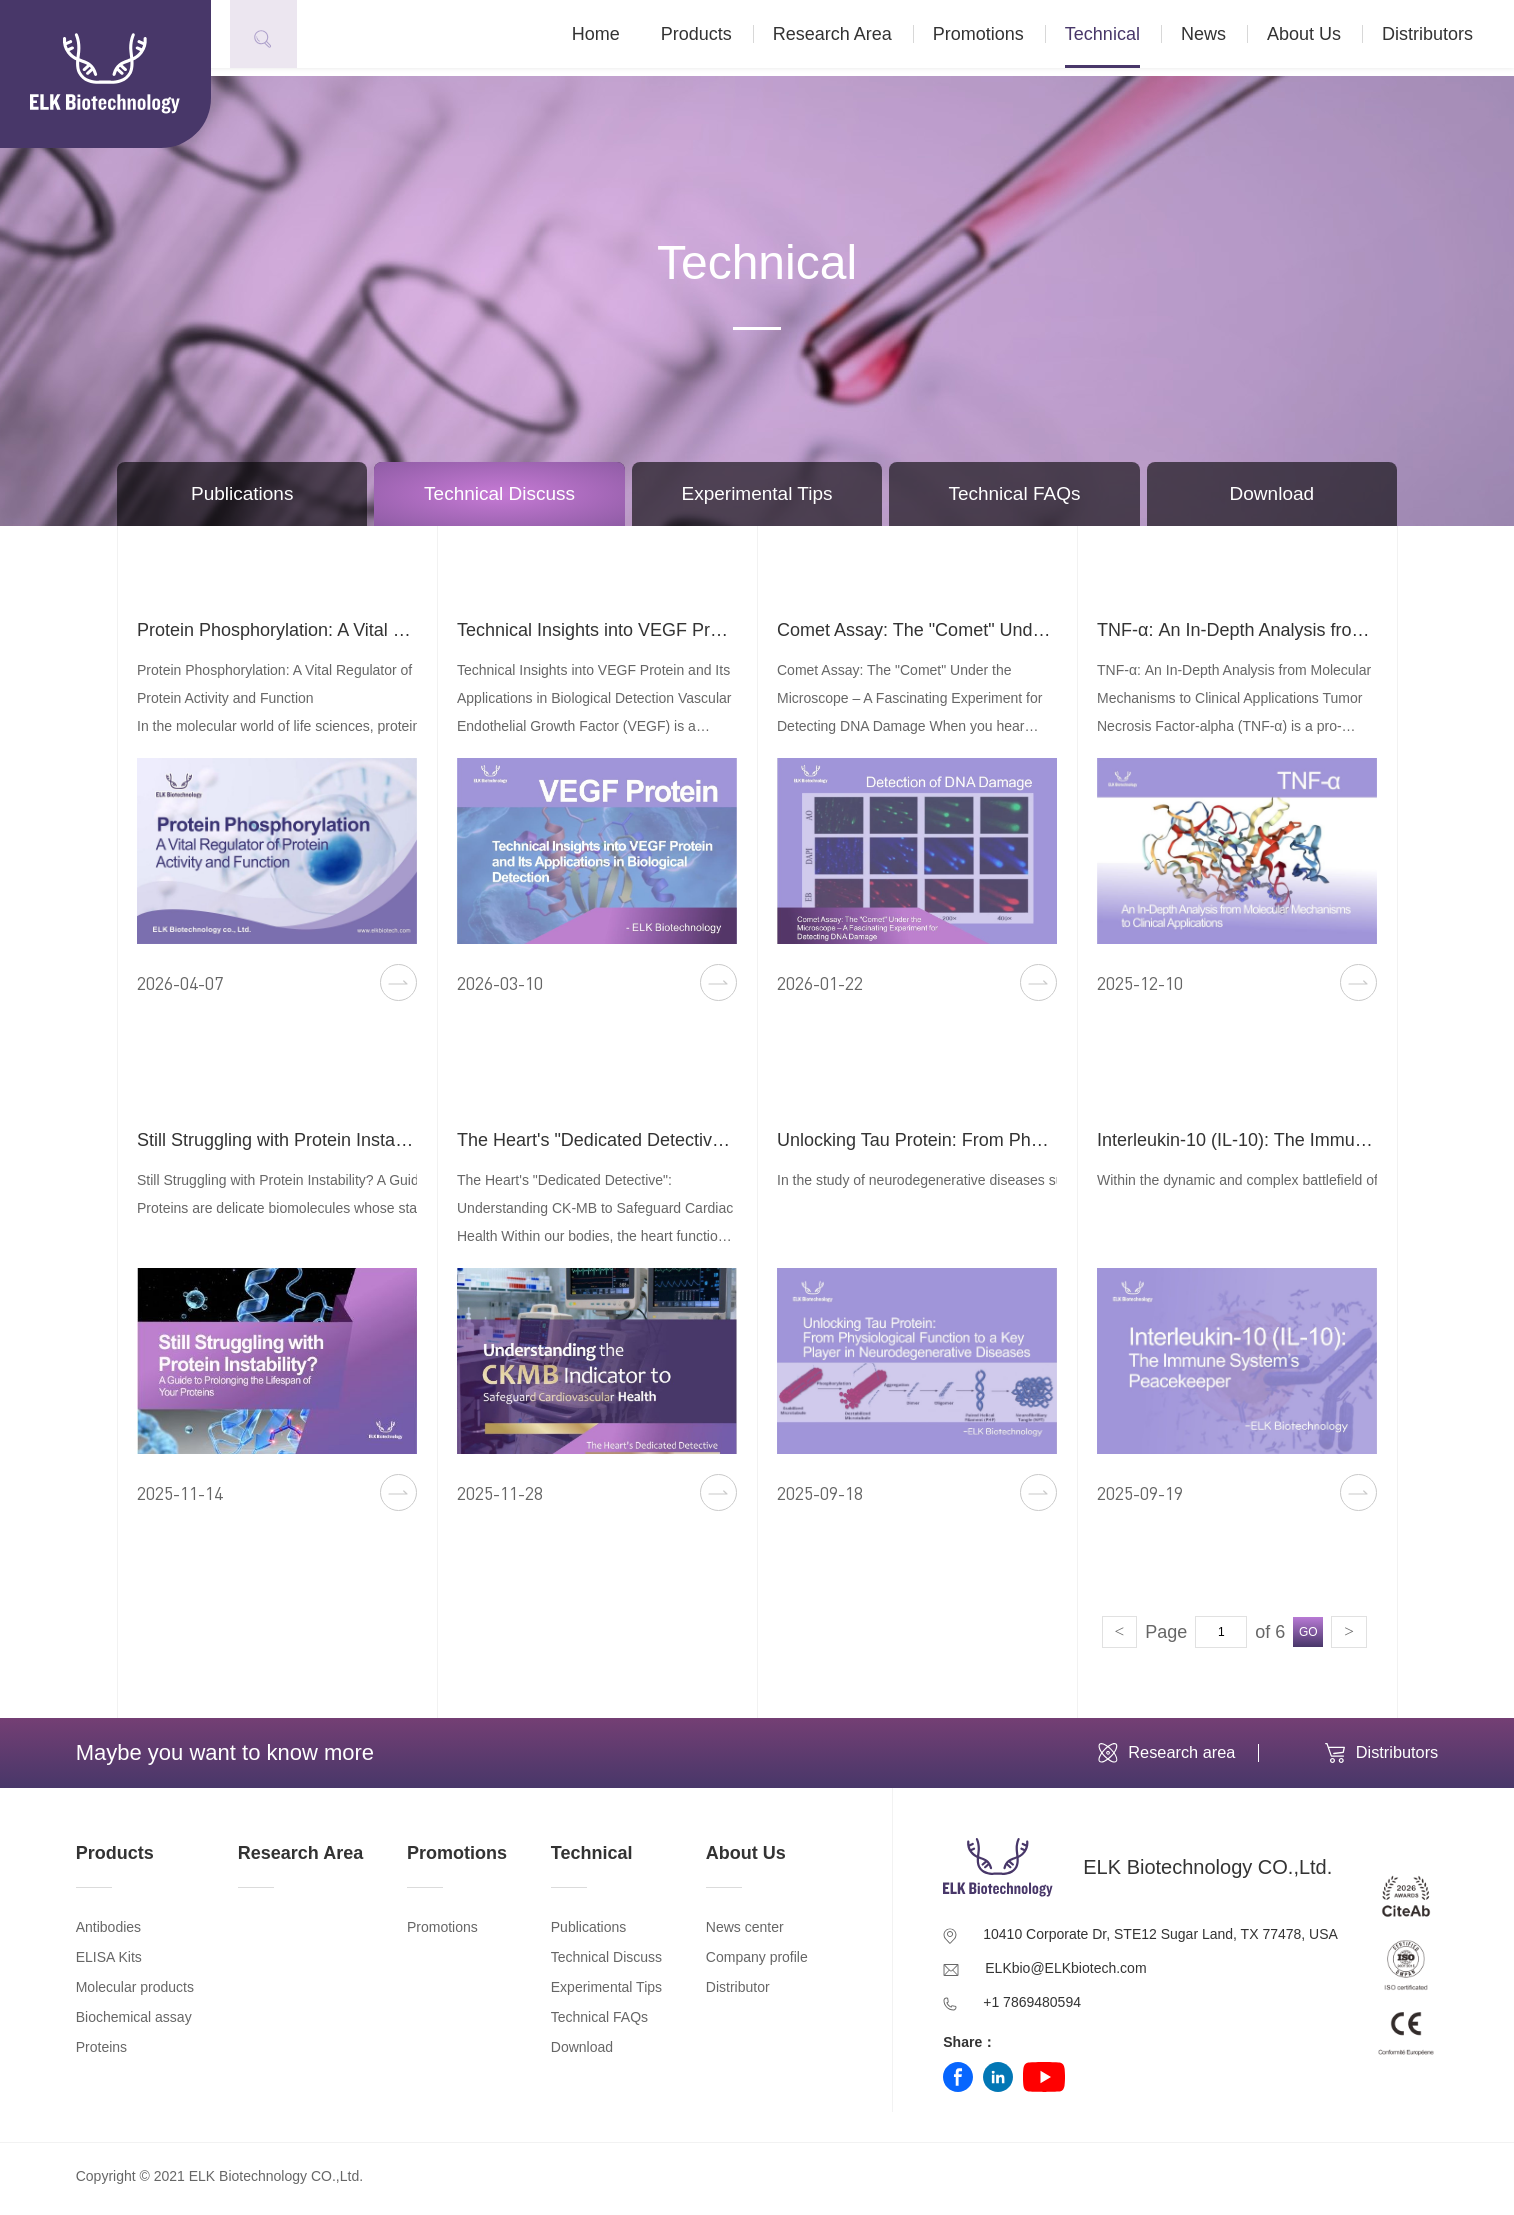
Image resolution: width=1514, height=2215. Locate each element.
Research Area (853, 38)
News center (745, 1933)
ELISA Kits (109, 1963)
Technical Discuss (499, 493)
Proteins (101, 2053)
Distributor (738, 1993)
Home (617, 38)
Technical (1123, 38)
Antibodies (108, 1933)
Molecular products (135, 1993)
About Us (1325, 38)
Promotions (999, 38)
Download (1272, 493)
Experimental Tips (757, 493)
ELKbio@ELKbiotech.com (1065, 1974)
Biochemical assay (134, 2023)
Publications (242, 493)
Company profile (757, 1963)
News (1224, 38)
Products (717, 38)
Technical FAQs (1014, 493)
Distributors (1448, 38)
